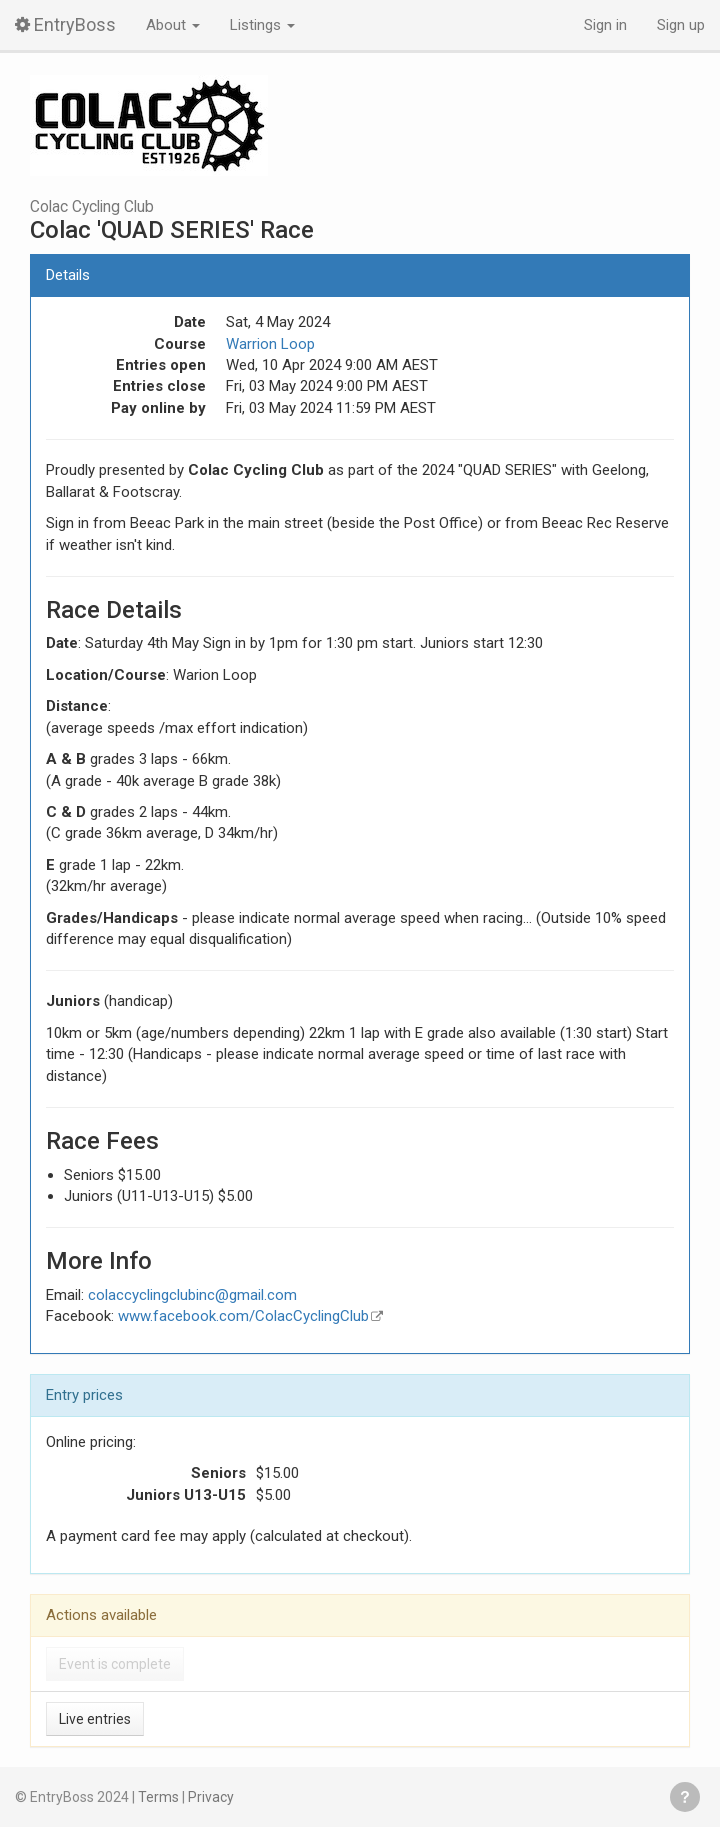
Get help (685, 1797)
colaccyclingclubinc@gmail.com (192, 1295)
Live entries (95, 1719)
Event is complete (115, 1664)
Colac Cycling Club (92, 207)
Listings (262, 25)
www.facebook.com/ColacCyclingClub (243, 1316)
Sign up (681, 25)
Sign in (605, 25)
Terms (158, 1797)
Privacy (211, 1797)
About (173, 25)
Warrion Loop (270, 344)
